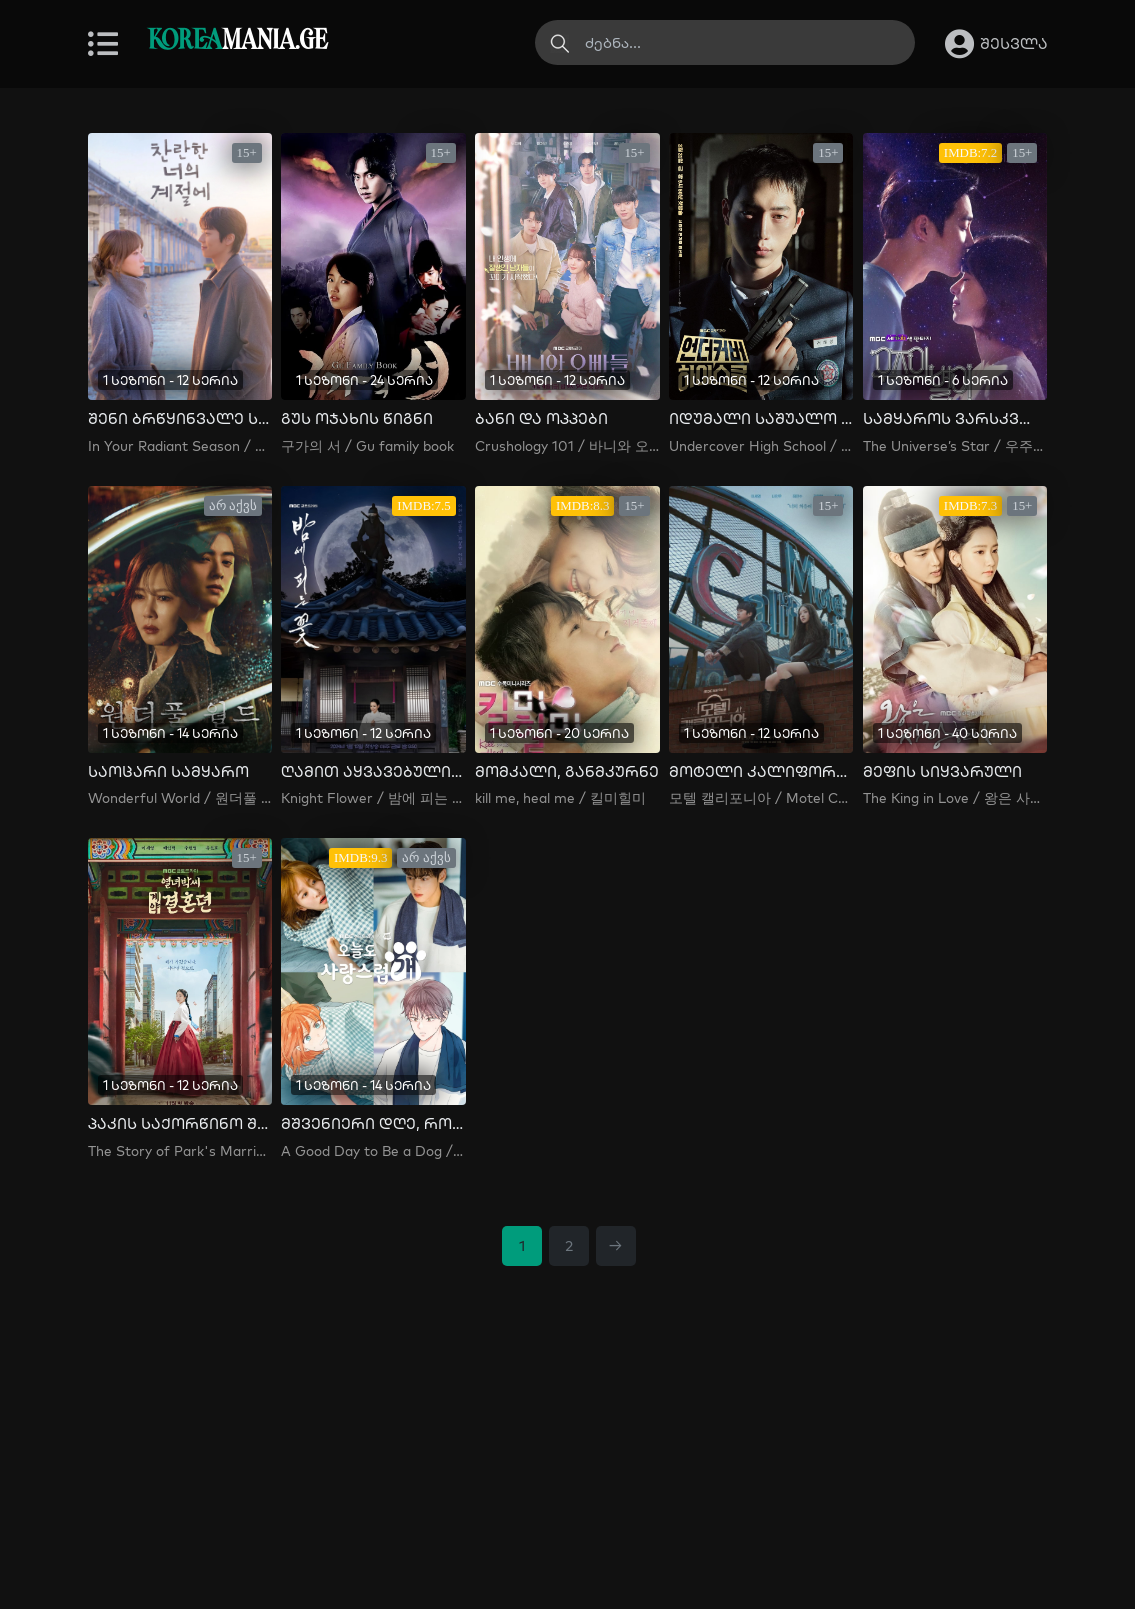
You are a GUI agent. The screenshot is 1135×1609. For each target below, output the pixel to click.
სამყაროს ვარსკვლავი (955, 419)
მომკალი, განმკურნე (567, 772)
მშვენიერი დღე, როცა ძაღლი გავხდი (373, 1124)
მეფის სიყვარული (942, 772)
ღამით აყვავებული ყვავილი (373, 772)
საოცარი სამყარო (168, 772)
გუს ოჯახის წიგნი (357, 419)
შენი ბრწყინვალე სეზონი (180, 419)
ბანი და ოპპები (541, 419)
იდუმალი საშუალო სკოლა (761, 419)
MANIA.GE (237, 41)
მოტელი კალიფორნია (761, 772)
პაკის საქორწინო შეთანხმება (180, 1124)
